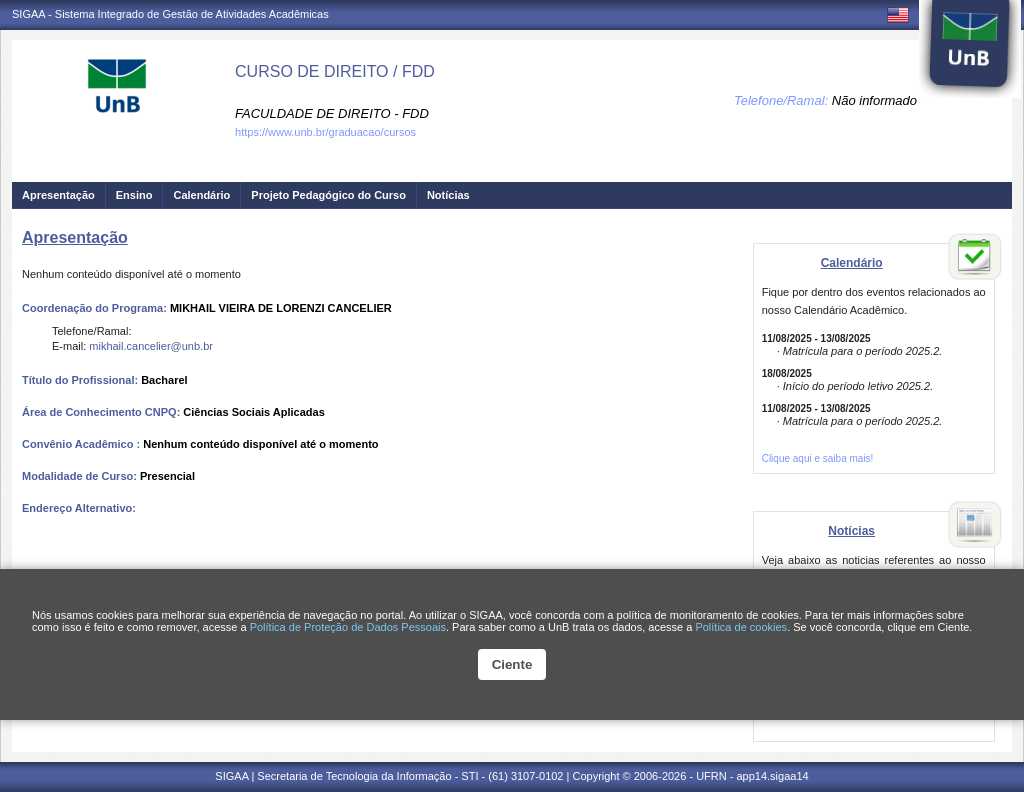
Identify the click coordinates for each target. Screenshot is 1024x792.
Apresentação (58, 195)
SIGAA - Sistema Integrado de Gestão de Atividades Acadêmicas (170, 14)
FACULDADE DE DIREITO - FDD (332, 113)
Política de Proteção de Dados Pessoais (348, 627)
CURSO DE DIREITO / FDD (335, 71)
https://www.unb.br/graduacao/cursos (325, 132)
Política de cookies (741, 627)
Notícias (448, 195)
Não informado (874, 100)
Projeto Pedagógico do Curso (328, 195)
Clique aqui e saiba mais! (818, 458)
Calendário (201, 195)
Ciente (512, 664)
